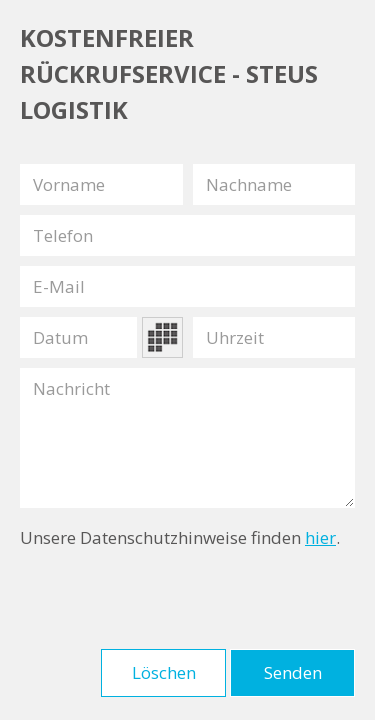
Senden (293, 672)
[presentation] (172, 600)
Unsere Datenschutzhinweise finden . (180, 537)
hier (320, 537)
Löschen (164, 672)
